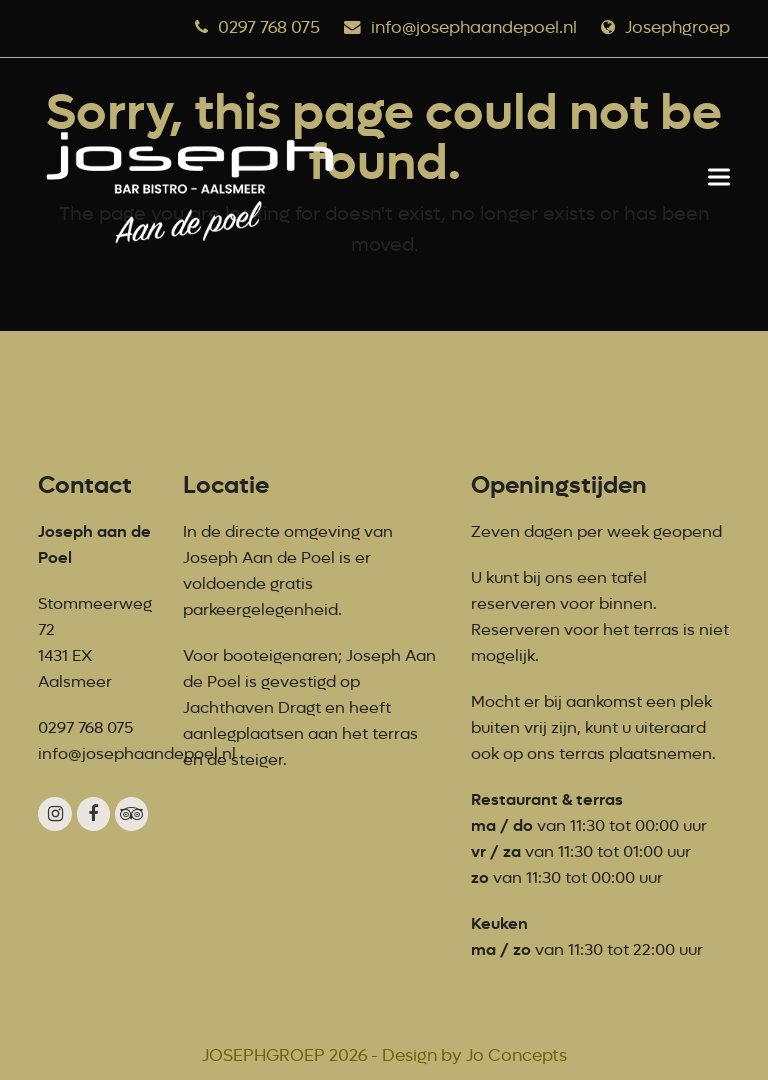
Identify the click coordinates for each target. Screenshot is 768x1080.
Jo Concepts (516, 1055)
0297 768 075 (269, 27)
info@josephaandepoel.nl (474, 27)
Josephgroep (677, 27)
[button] (719, 176)
